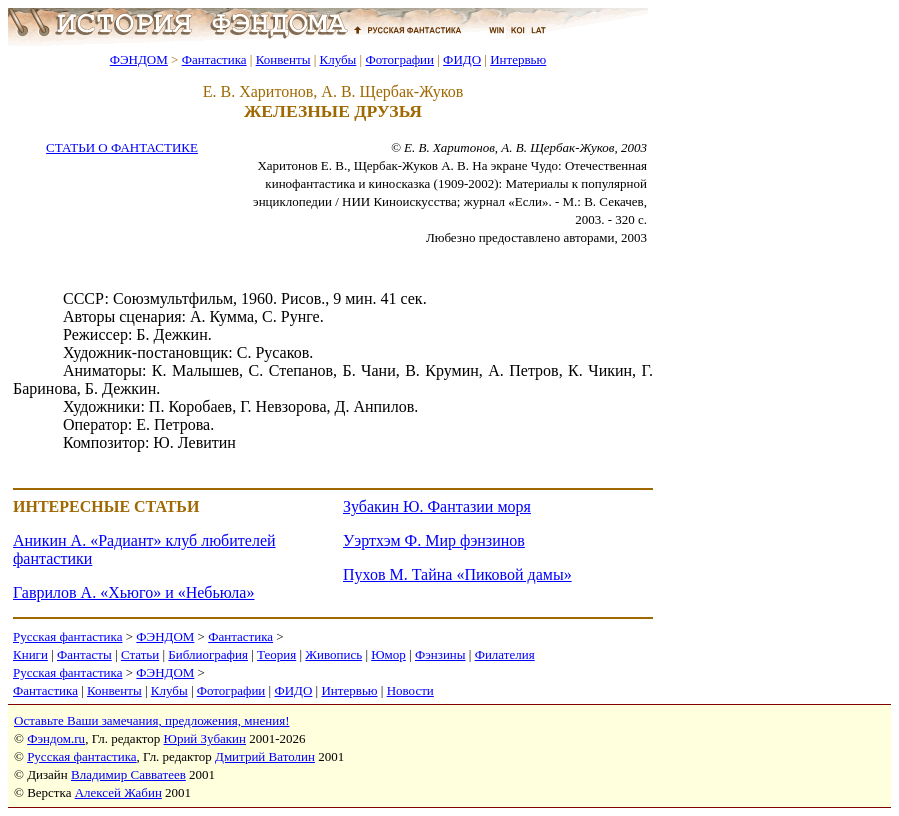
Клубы (337, 59)
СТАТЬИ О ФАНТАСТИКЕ (122, 147)
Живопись (333, 654)
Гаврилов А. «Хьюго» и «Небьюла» (133, 592)
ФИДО (462, 59)
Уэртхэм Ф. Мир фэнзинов (434, 540)
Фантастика (214, 59)
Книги (30, 654)
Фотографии (399, 59)
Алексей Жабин (118, 792)
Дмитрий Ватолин (265, 756)
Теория (276, 654)
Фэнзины (440, 654)
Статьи (140, 654)
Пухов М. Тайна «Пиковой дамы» (457, 574)
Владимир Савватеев (128, 774)
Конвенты (283, 59)
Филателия (505, 654)
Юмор (388, 654)
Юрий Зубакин (205, 738)
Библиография (208, 654)
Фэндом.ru (56, 738)
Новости (410, 690)
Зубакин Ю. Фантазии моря (437, 506)
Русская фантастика (67, 636)
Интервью (518, 59)
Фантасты (84, 654)
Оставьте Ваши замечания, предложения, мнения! (151, 720)
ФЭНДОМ (139, 59)
